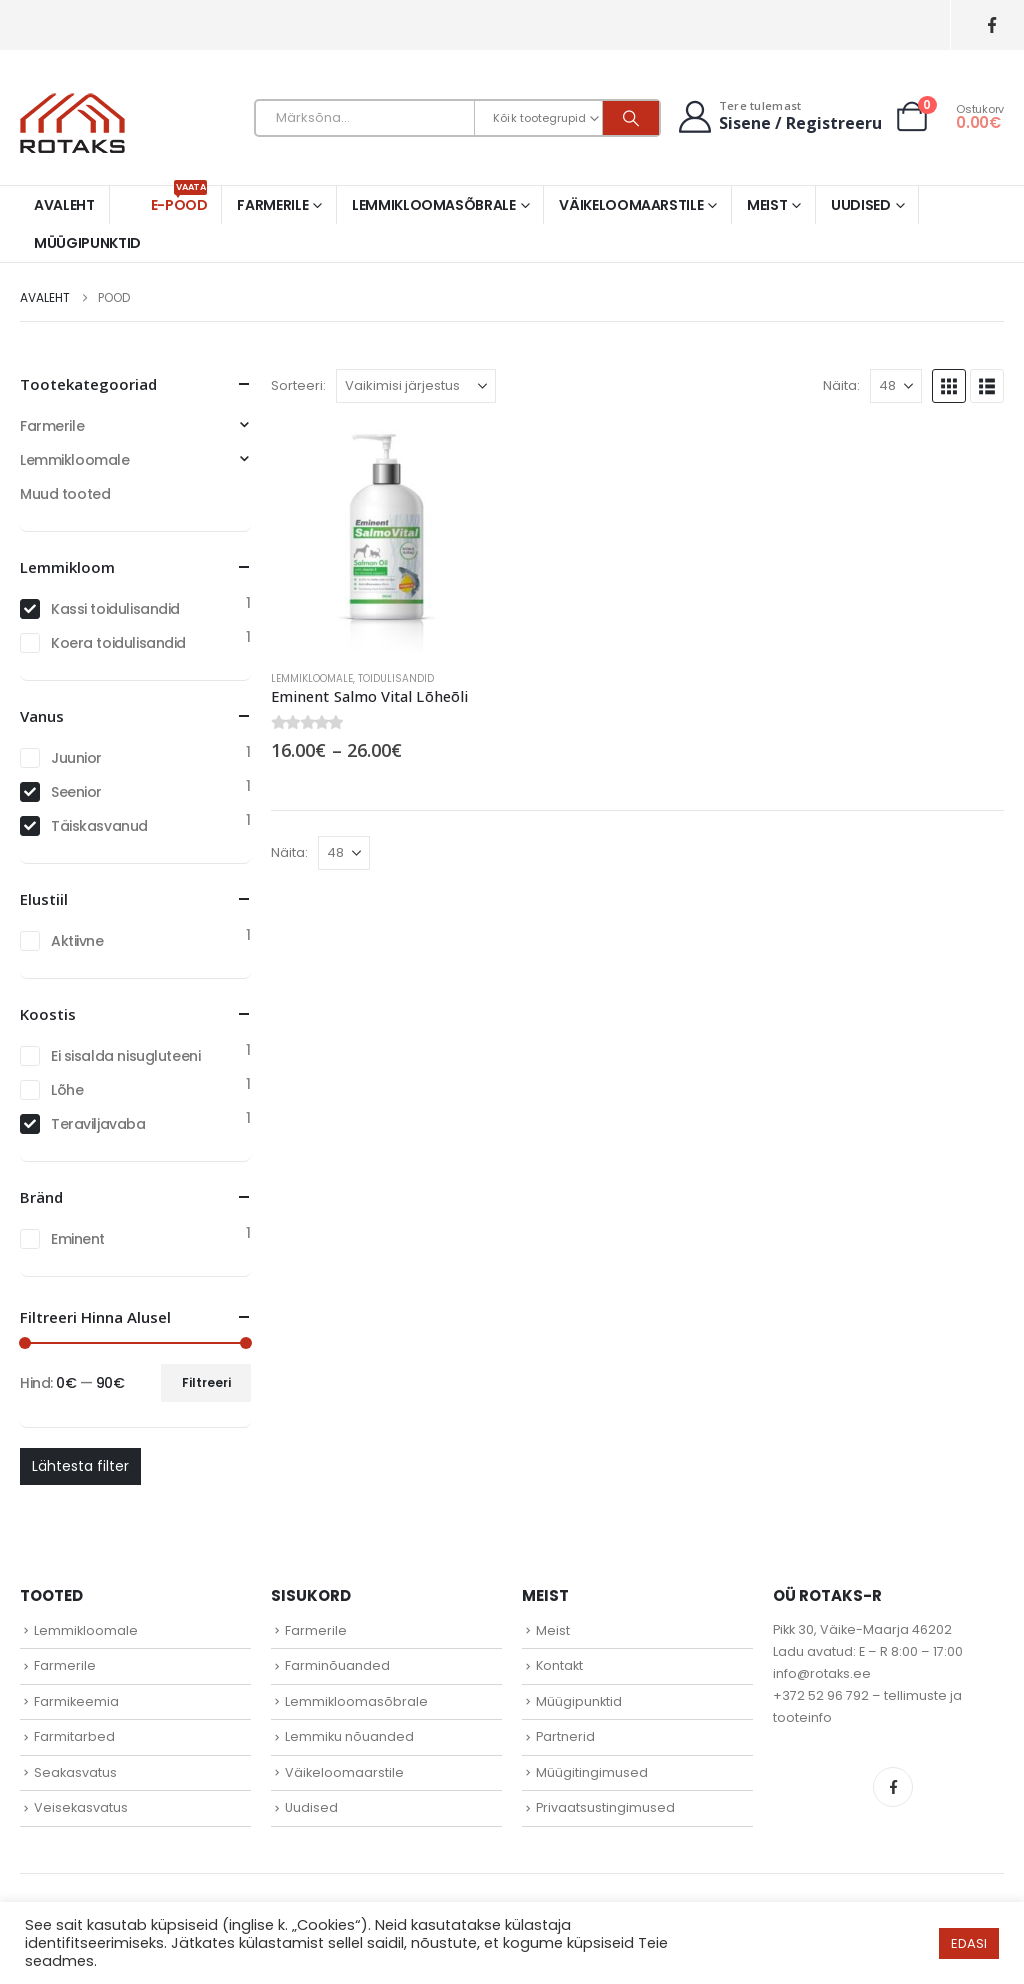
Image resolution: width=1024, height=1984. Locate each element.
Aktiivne (77, 941)
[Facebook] (991, 25)
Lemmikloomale (312, 678)
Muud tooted (65, 494)
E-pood (179, 200)
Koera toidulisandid (118, 643)
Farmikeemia (76, 1701)
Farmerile (272, 205)
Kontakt (559, 1665)
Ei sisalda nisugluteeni (125, 1056)
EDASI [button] (969, 1943)
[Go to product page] (386, 538)
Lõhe (67, 1090)
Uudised (861, 205)
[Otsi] (631, 118)
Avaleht (64, 205)
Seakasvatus (75, 1772)
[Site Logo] (72, 123)
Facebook (893, 1787)
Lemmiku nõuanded (349, 1736)
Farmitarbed (74, 1736)
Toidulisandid (396, 678)
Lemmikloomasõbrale (434, 205)
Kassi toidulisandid (115, 609)
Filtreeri (206, 1382)
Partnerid (565, 1736)
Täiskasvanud (99, 826)
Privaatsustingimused (605, 1807)
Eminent (78, 1239)
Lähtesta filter (80, 1466)
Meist (767, 205)
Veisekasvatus (81, 1807)
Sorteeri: (298, 385)
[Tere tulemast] (778, 116)
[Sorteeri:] (416, 386)
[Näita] (896, 386)
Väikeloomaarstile (631, 205)
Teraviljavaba (98, 1124)
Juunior (76, 758)
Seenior (76, 792)
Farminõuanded (337, 1665)
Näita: (841, 385)
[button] (949, 386)
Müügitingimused (592, 1772)
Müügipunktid (87, 243)
